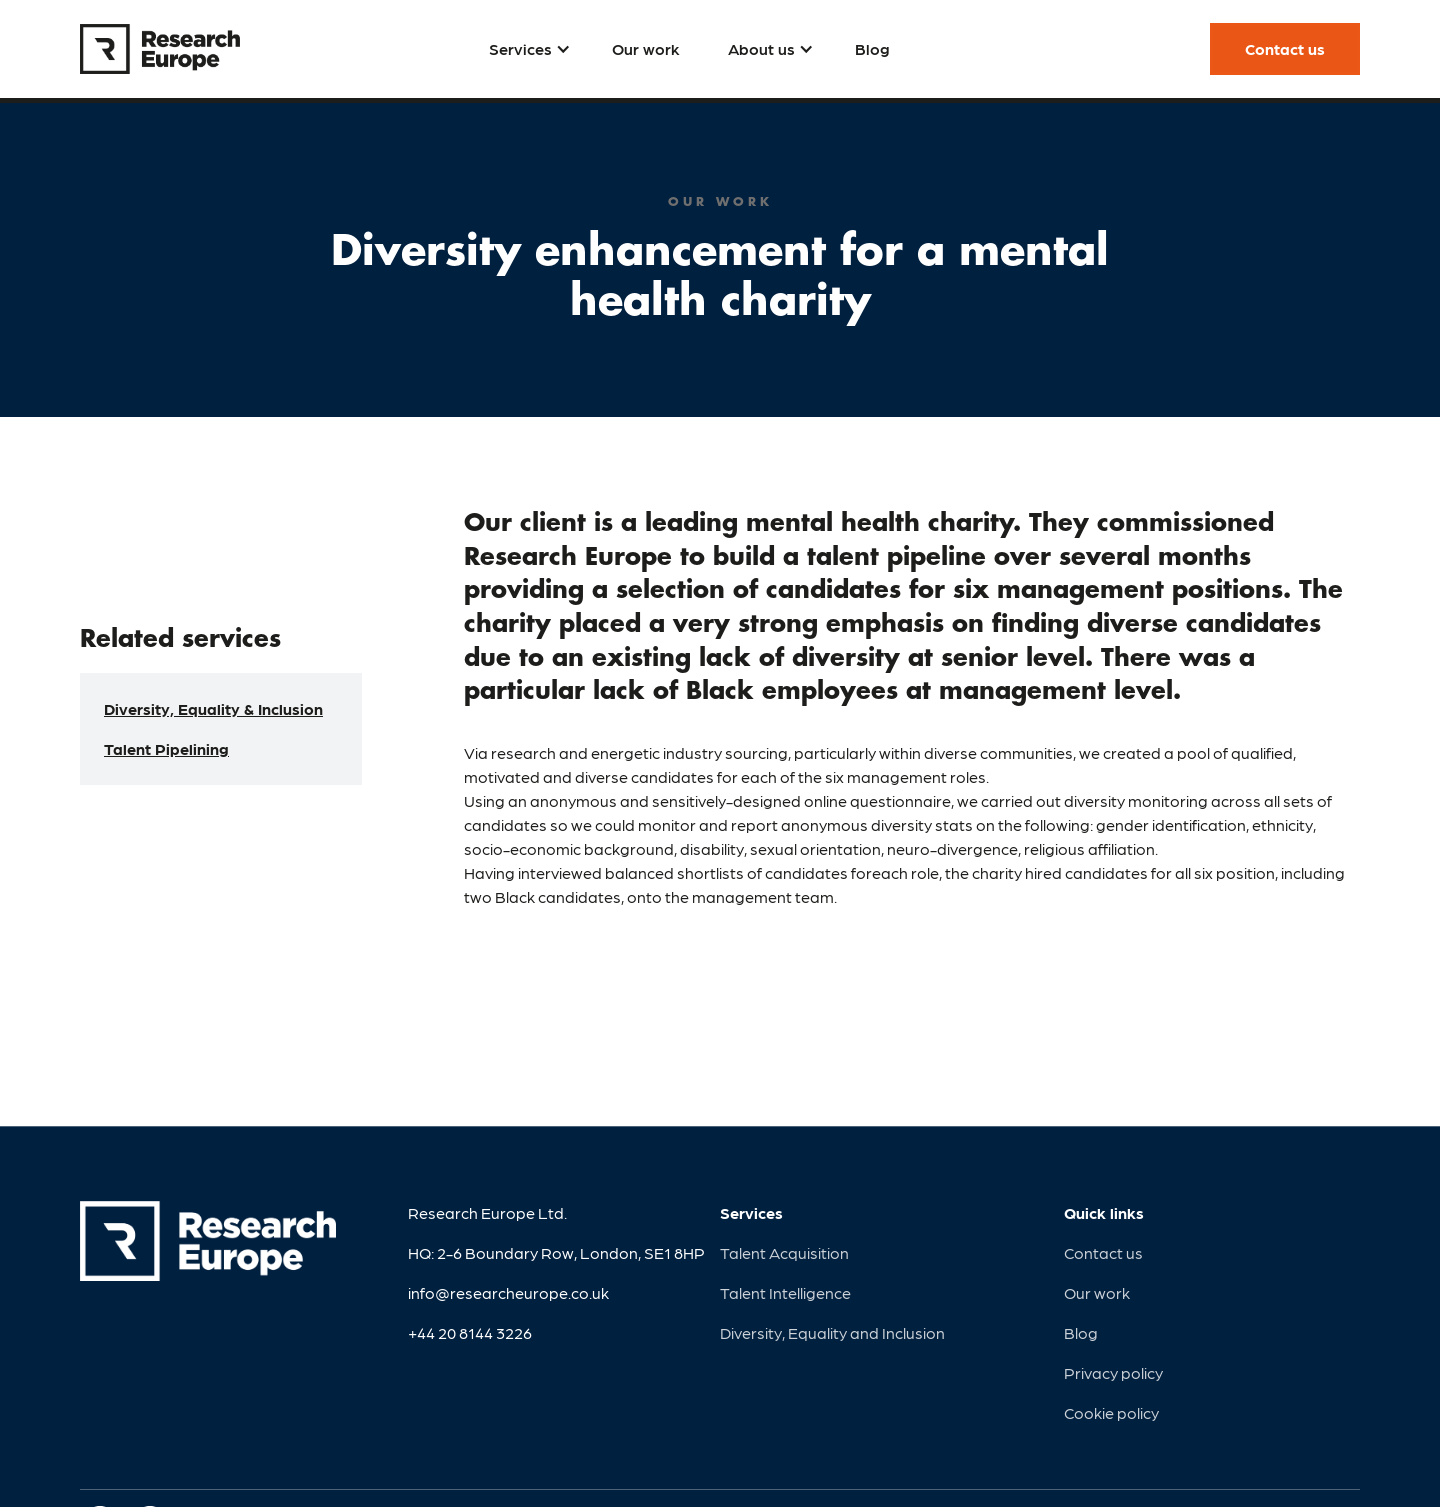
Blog (1081, 1332)
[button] (526, 49)
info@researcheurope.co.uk (508, 1292)
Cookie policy (1111, 1412)
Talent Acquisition (784, 1252)
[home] (160, 49)
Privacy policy (1113, 1372)
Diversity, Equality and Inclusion (832, 1332)
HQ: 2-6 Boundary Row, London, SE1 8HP (556, 1252)
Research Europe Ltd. (487, 1212)
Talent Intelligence (785, 1292)
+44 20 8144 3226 (470, 1332)
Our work (1097, 1292)
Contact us (1103, 1252)
